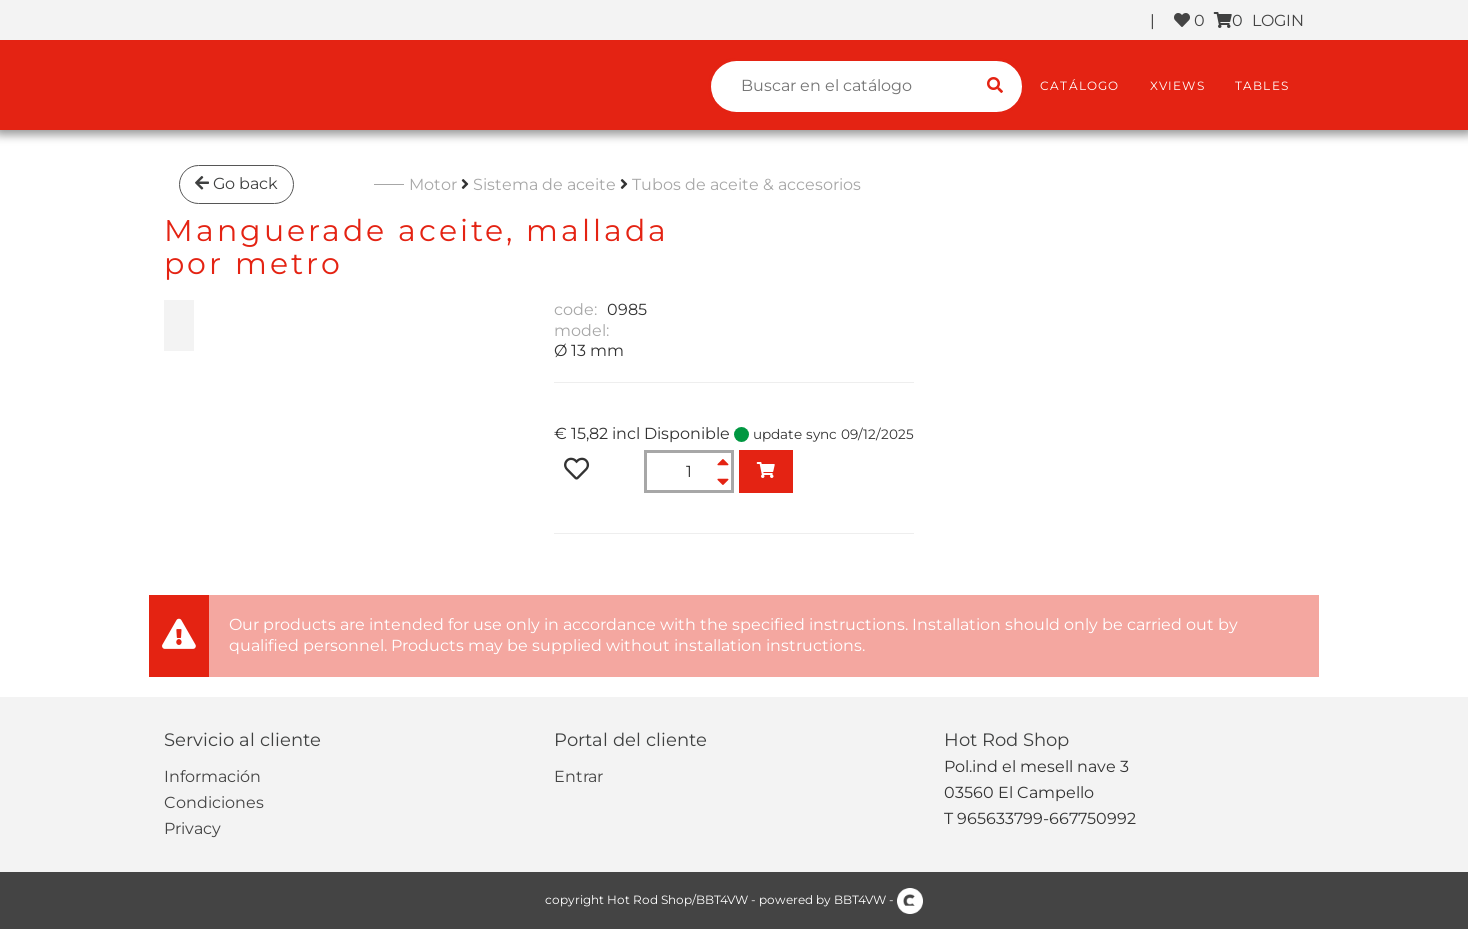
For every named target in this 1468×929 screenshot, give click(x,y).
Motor (433, 184)
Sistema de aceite (544, 184)
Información (212, 776)
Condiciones (214, 802)
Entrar (578, 776)
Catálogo (1080, 85)
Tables (1262, 85)
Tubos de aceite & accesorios (746, 184)
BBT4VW (860, 899)
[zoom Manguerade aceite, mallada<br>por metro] (179, 325)
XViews (1177, 85)
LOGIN (1278, 20)
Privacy (192, 828)
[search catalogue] (995, 86)
